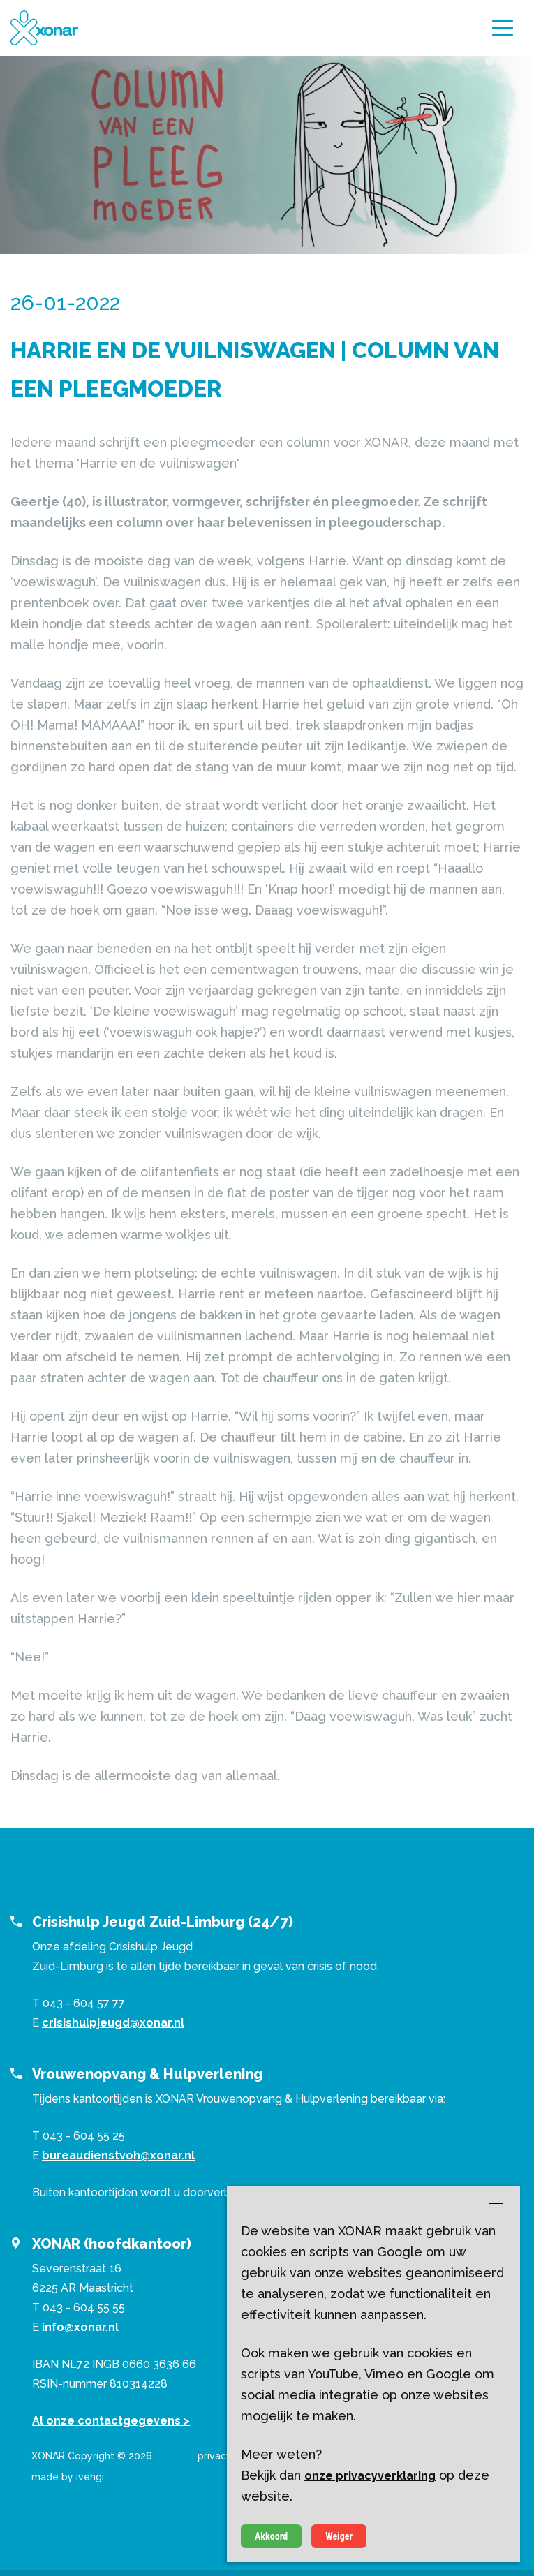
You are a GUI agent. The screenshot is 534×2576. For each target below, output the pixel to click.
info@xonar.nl (80, 2327)
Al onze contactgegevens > (111, 2420)
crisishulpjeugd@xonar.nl (113, 2022)
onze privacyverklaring (370, 2475)
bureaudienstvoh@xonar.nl (118, 2155)
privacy (215, 2456)
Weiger (339, 2536)
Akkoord (271, 2536)
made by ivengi (67, 2476)
